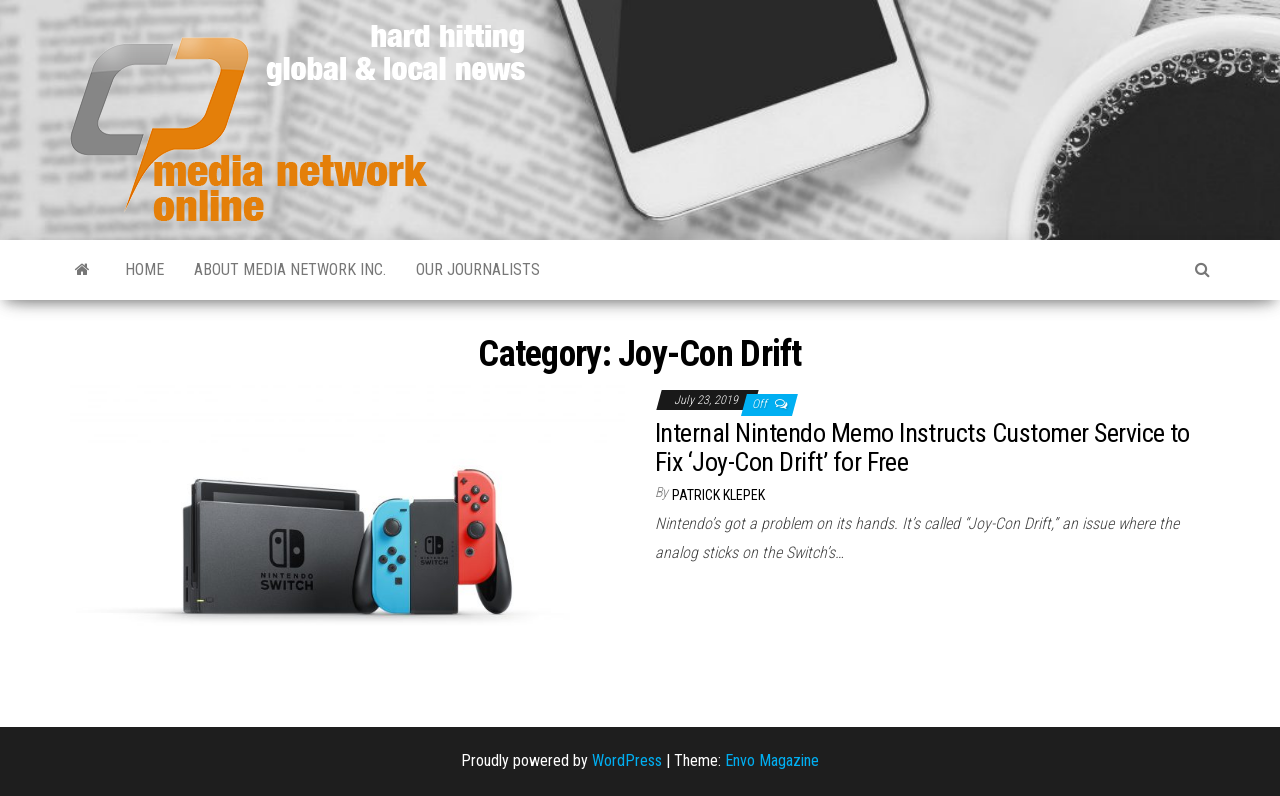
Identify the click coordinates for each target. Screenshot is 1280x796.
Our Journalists (478, 269)
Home (144, 269)
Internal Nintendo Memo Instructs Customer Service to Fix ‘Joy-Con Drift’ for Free (922, 447)
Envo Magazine (772, 760)
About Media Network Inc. (290, 269)
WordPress (627, 760)
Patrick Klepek (718, 495)
